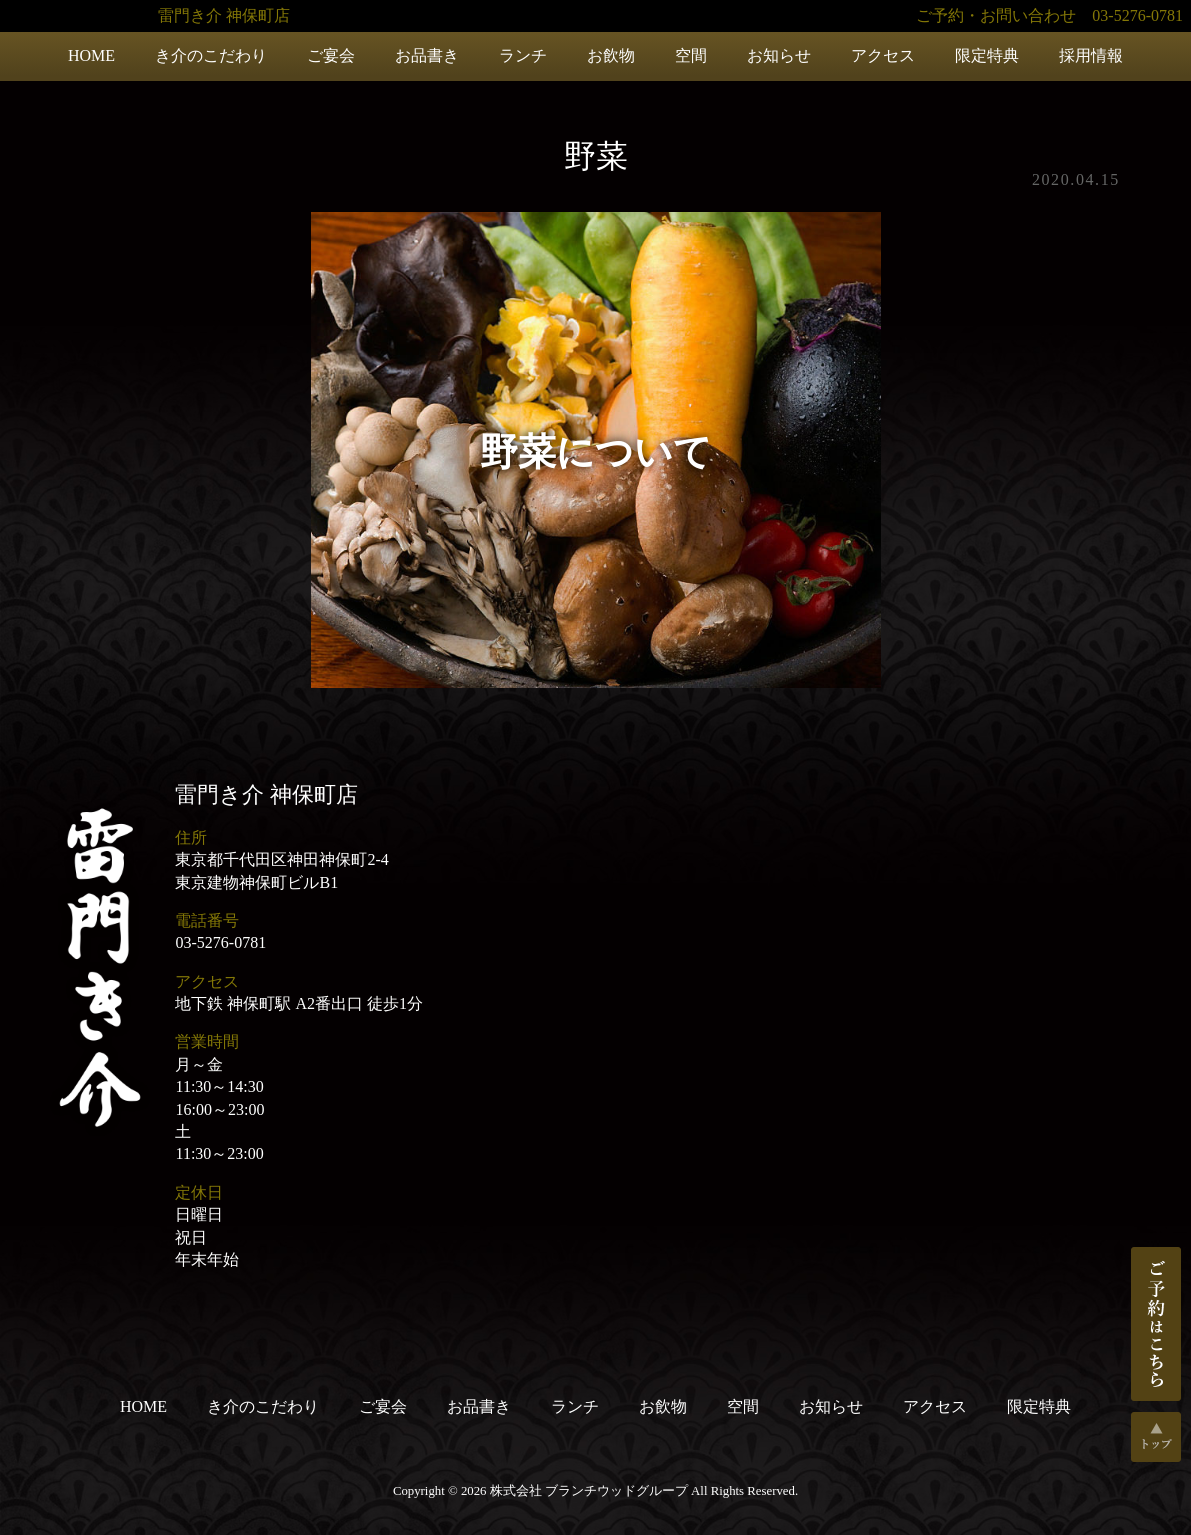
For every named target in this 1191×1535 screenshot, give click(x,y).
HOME (91, 55)
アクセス (883, 55)
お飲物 (611, 55)
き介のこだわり (211, 55)
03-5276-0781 (220, 942)
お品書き (427, 55)
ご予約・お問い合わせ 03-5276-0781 (1049, 15)
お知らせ (779, 55)
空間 (691, 55)
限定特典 (987, 55)
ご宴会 (331, 55)
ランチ (523, 55)
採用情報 (1091, 55)
